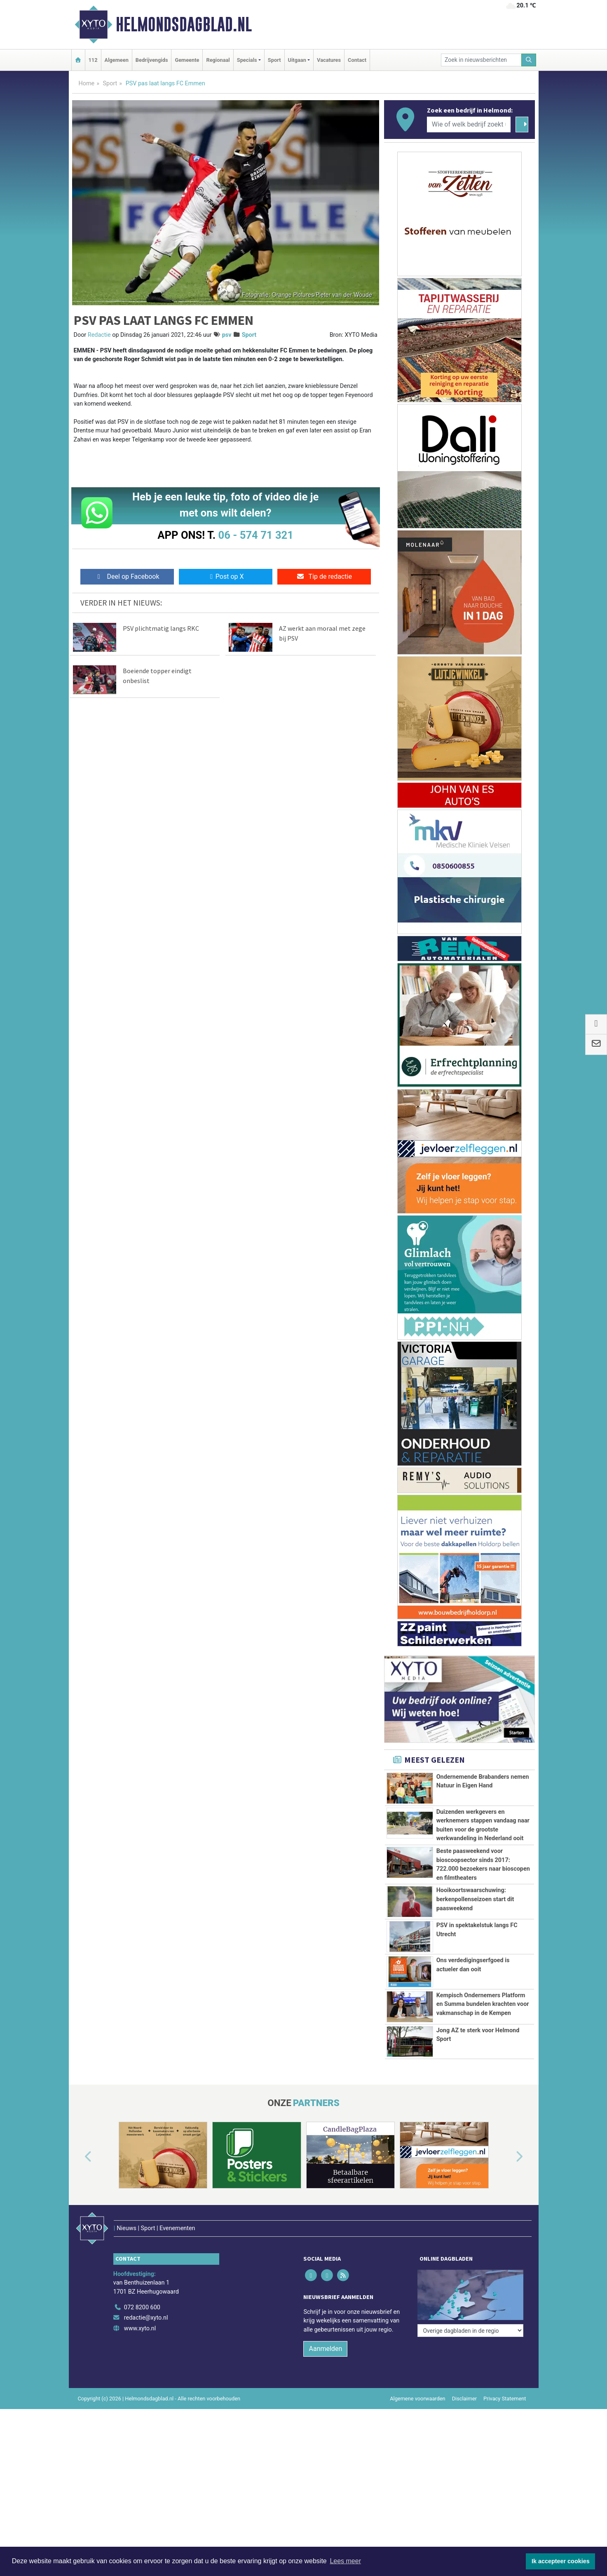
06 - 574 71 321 (255, 535)
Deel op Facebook (127, 576)
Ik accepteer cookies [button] (561, 2561)
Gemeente (187, 60)
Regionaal (218, 60)
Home (87, 83)
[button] (79, 2213)
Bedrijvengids (152, 60)
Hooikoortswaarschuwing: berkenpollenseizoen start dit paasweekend (475, 1899)
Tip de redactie (324, 576)
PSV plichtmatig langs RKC (161, 628)
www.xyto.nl (140, 2367)
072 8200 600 (142, 2346)
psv (227, 334)
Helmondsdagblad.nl (184, 24)
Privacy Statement (504, 2438)
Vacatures (329, 60)
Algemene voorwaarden (417, 2438)
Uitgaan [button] (297, 60)
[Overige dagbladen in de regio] (470, 2328)
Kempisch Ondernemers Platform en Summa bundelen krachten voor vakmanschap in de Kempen (482, 2014)
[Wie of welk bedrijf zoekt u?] (469, 124)
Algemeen (117, 60)
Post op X (225, 576)
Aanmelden (325, 2388)
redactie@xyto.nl (146, 2356)
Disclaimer (464, 2438)
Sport (274, 60)
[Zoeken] (528, 60)
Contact (357, 60)
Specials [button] (247, 60)
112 (93, 60)
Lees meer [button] (345, 2560)
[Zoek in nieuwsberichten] (481, 60)
